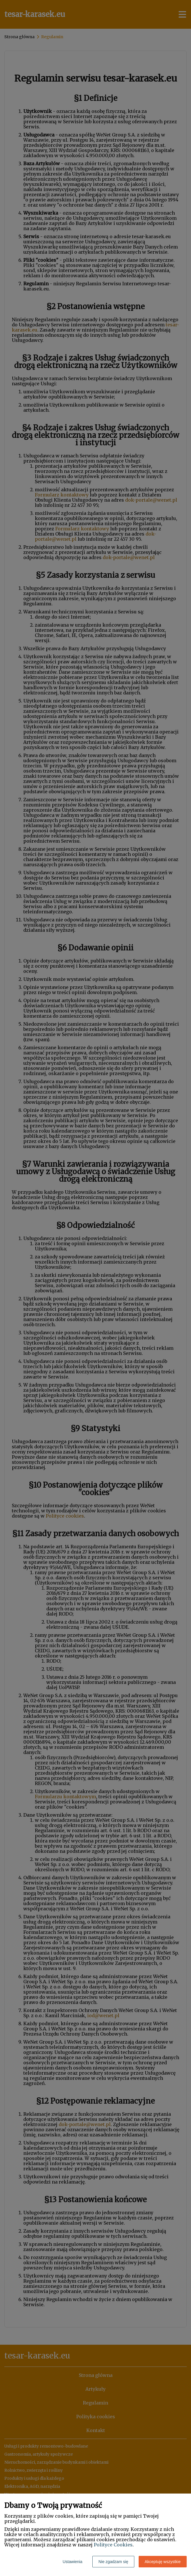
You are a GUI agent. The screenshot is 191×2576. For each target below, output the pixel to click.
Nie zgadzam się (113, 2561)
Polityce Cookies (113, 2545)
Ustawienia (72, 2561)
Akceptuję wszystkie (163, 2561)
